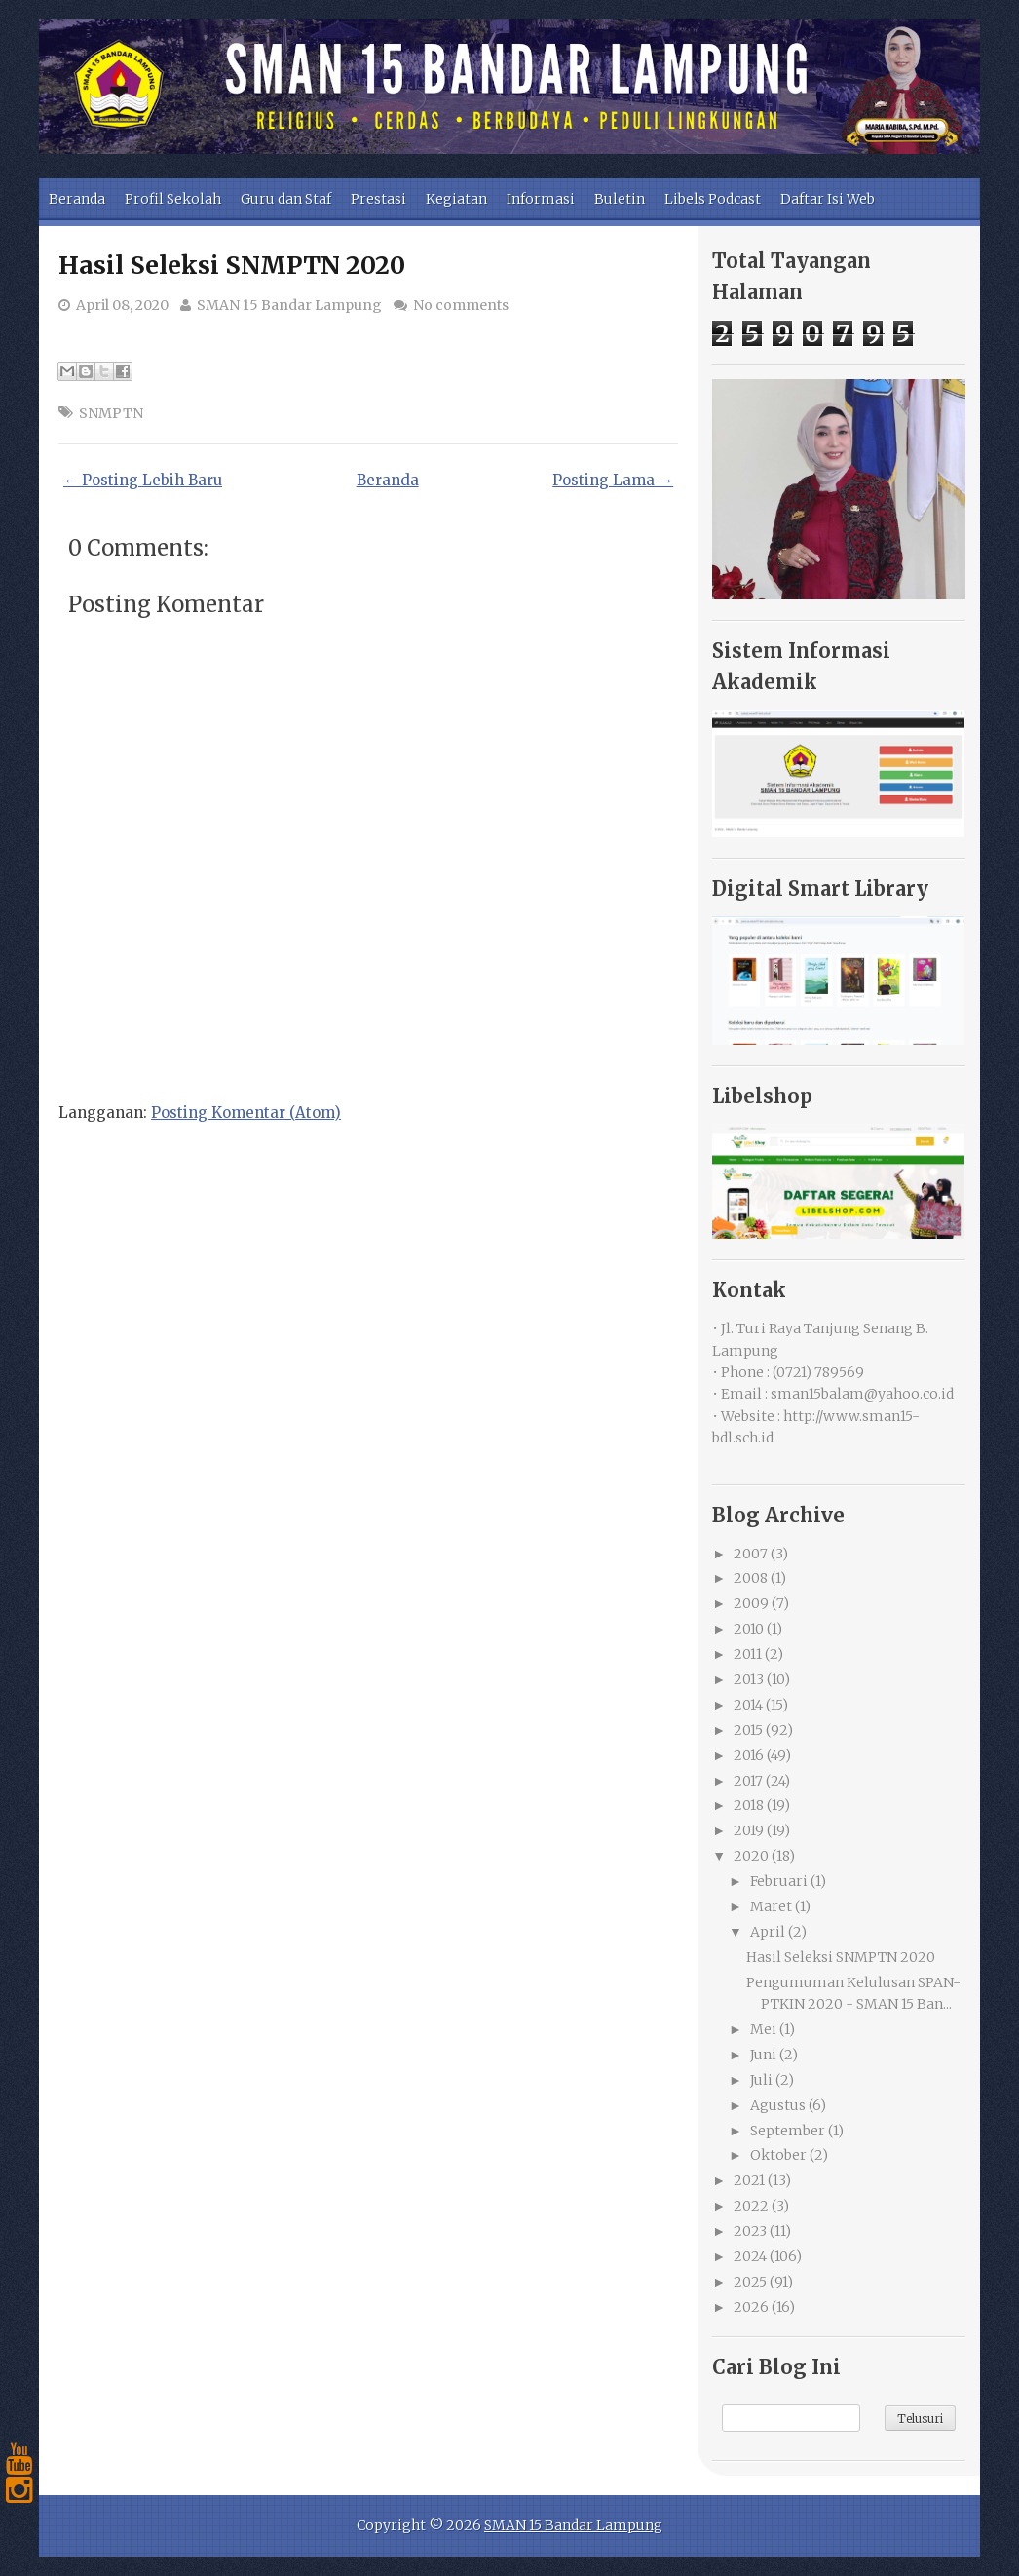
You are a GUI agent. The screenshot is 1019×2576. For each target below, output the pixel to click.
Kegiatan (456, 199)
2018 (749, 1805)
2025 (750, 2281)
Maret (771, 1906)
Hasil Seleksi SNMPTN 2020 (231, 265)
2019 (749, 1830)
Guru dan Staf (286, 199)
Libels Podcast (712, 199)
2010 (749, 1628)
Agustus (778, 2105)
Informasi (541, 199)
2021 (749, 2180)
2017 (748, 1780)
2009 (751, 1603)
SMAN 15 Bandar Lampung (289, 305)
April (767, 1932)
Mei (763, 2029)
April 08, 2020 (122, 305)
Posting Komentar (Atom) (246, 1112)
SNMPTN (111, 413)
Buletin (619, 199)
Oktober (778, 2155)
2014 (748, 1704)
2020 (751, 1856)
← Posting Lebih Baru (142, 480)
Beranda (77, 199)
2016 (749, 1755)
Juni (763, 2054)
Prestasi (378, 199)
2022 (751, 2205)
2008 (751, 1578)
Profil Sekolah (173, 199)
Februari (779, 1881)
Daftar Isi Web (827, 199)
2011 (748, 1654)
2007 (751, 1553)
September (787, 2130)
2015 (748, 1730)
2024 (750, 2256)
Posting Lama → (612, 480)
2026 (751, 2307)
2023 (750, 2231)
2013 (749, 1679)
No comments (461, 305)
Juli (761, 2080)
